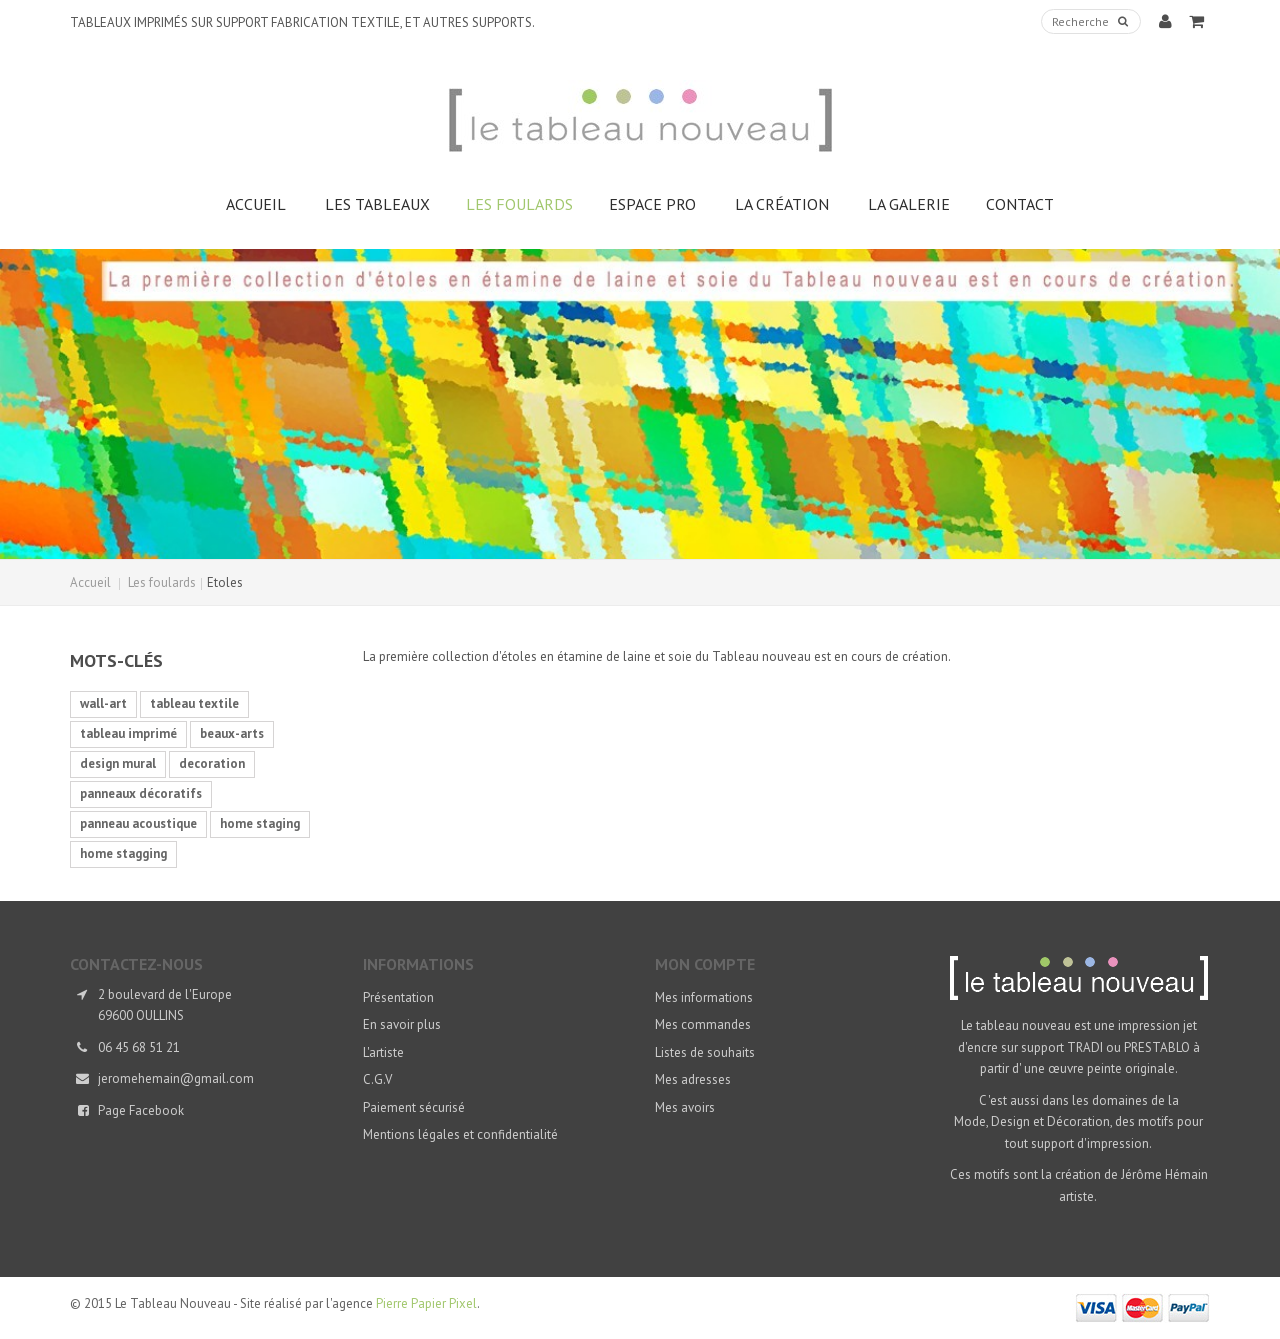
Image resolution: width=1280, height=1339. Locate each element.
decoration (212, 763)
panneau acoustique (138, 823)
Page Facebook (141, 1110)
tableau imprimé (128, 733)
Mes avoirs (685, 1107)
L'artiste (383, 1052)
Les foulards (162, 582)
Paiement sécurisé (414, 1107)
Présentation (398, 997)
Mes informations (704, 997)
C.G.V (377, 1079)
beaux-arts (232, 733)
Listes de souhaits (705, 1052)
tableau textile (194, 703)
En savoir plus (402, 1024)
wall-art (103, 703)
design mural (118, 763)
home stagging (123, 853)
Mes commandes (703, 1024)
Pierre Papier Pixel (426, 1303)
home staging (260, 823)
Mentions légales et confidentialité (460, 1134)
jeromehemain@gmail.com (176, 1078)
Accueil (90, 582)
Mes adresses (693, 1079)
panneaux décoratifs (141, 793)
